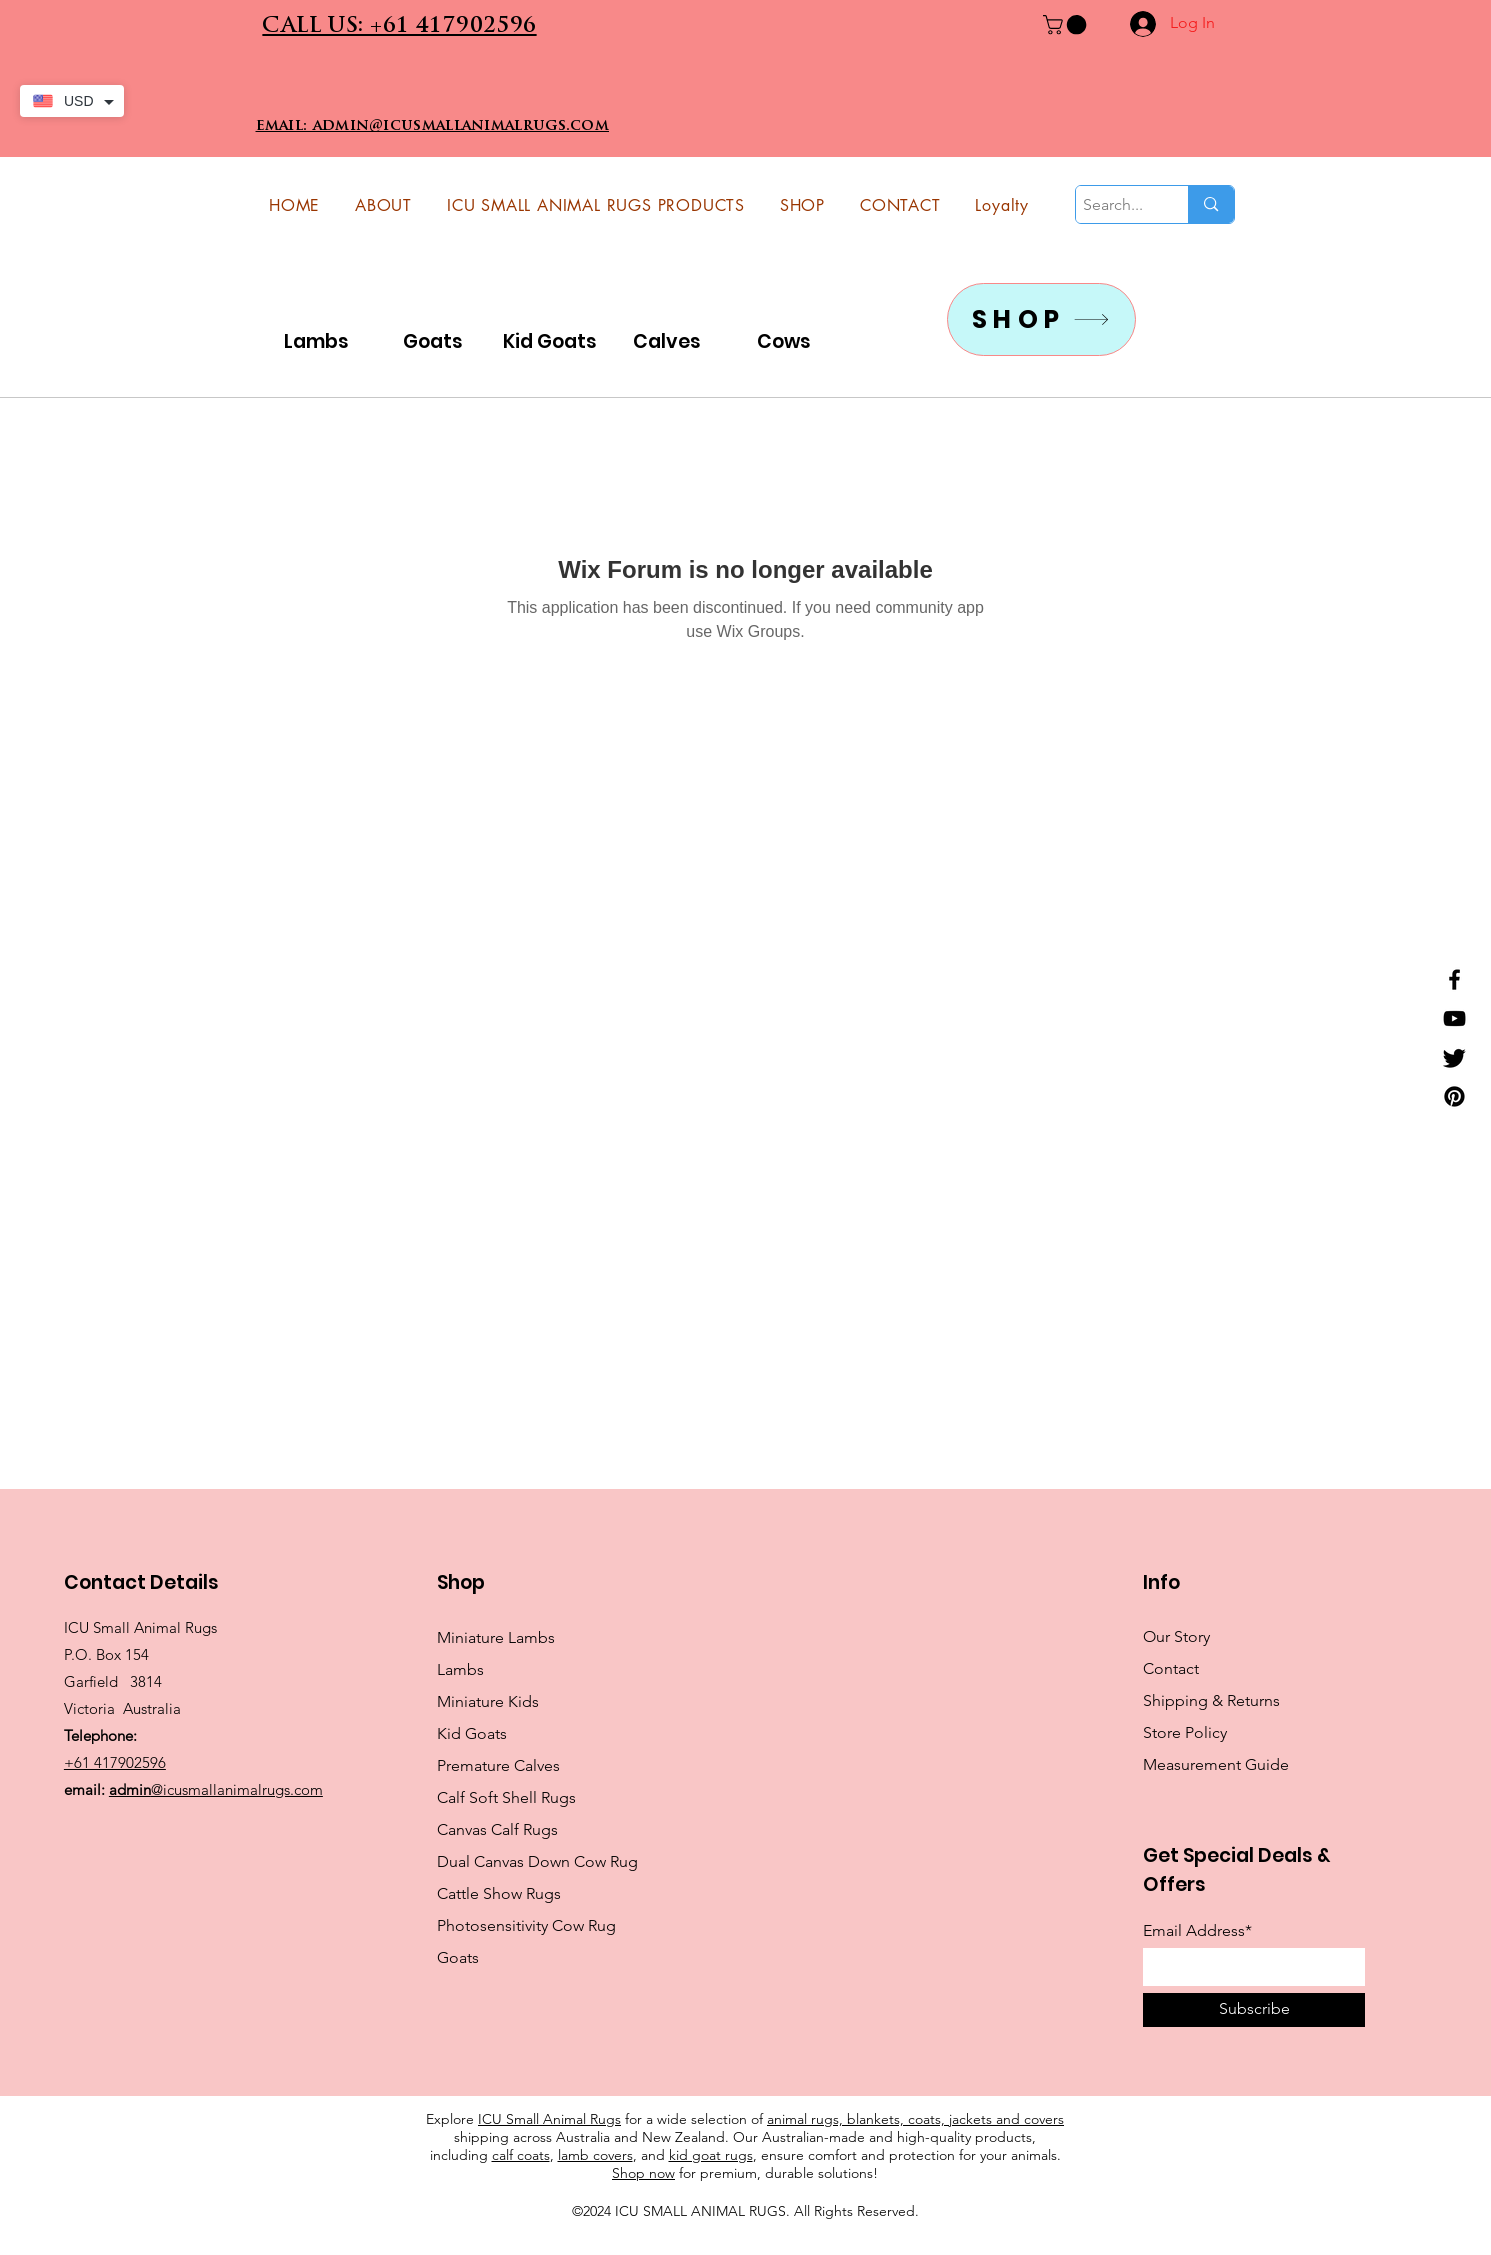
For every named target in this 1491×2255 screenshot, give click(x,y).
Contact (1171, 1668)
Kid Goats (550, 341)
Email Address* (1197, 1931)
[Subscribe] (1254, 2010)
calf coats (521, 2155)
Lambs (316, 341)
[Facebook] (1454, 979)
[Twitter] (1454, 1057)
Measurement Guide (1216, 1764)
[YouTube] (1454, 1018)
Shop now (643, 2173)
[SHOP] (1041, 319)
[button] (1067, 25)
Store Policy (1185, 1732)
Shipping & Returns (1211, 1700)
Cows (784, 341)
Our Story (1176, 1636)
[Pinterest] (1454, 1096)
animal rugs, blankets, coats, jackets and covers (915, 2119)
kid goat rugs (711, 2155)
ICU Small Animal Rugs (549, 2119)
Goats (433, 341)
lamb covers (595, 2155)
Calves (667, 341)
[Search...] (1115, 205)
